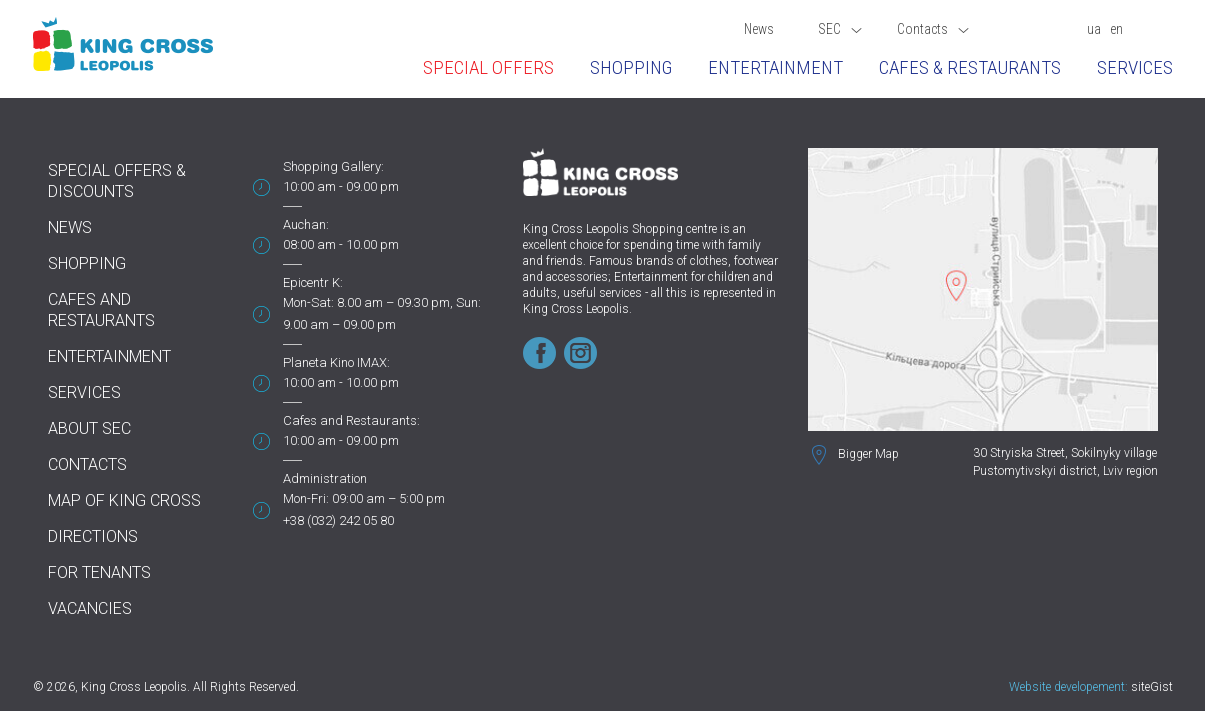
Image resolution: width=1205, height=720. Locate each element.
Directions (93, 536)
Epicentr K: (313, 282)
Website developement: (1068, 687)
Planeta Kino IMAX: (336, 362)
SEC (840, 29)
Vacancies (90, 608)
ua (1094, 29)
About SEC (89, 428)
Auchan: (306, 224)
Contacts (933, 29)
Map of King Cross (124, 500)
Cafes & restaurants (970, 67)
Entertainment (775, 67)
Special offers (488, 67)
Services (1135, 67)
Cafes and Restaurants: (351, 420)
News (759, 29)
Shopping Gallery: (333, 166)
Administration (325, 478)
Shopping (631, 67)
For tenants (99, 572)
